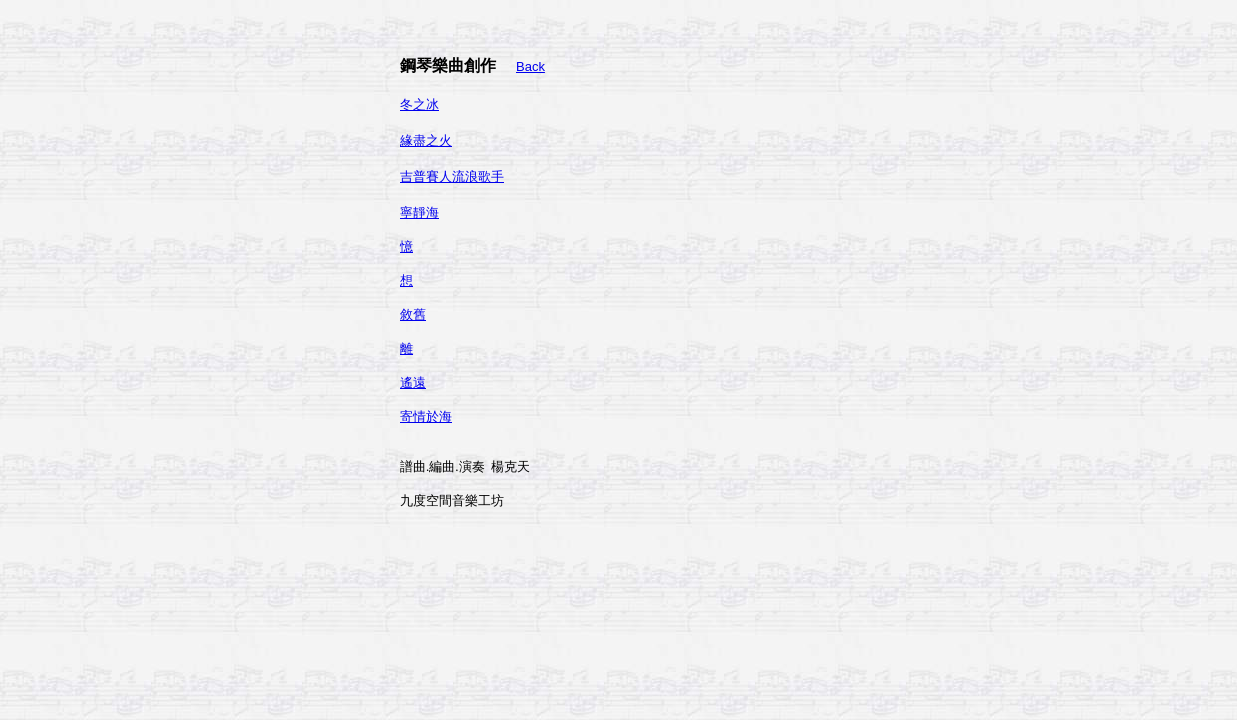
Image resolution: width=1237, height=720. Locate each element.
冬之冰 (419, 104)
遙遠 (413, 382)
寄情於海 (426, 416)
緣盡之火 (426, 140)
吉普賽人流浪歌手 (452, 176)
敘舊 (413, 314)
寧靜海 (419, 212)
